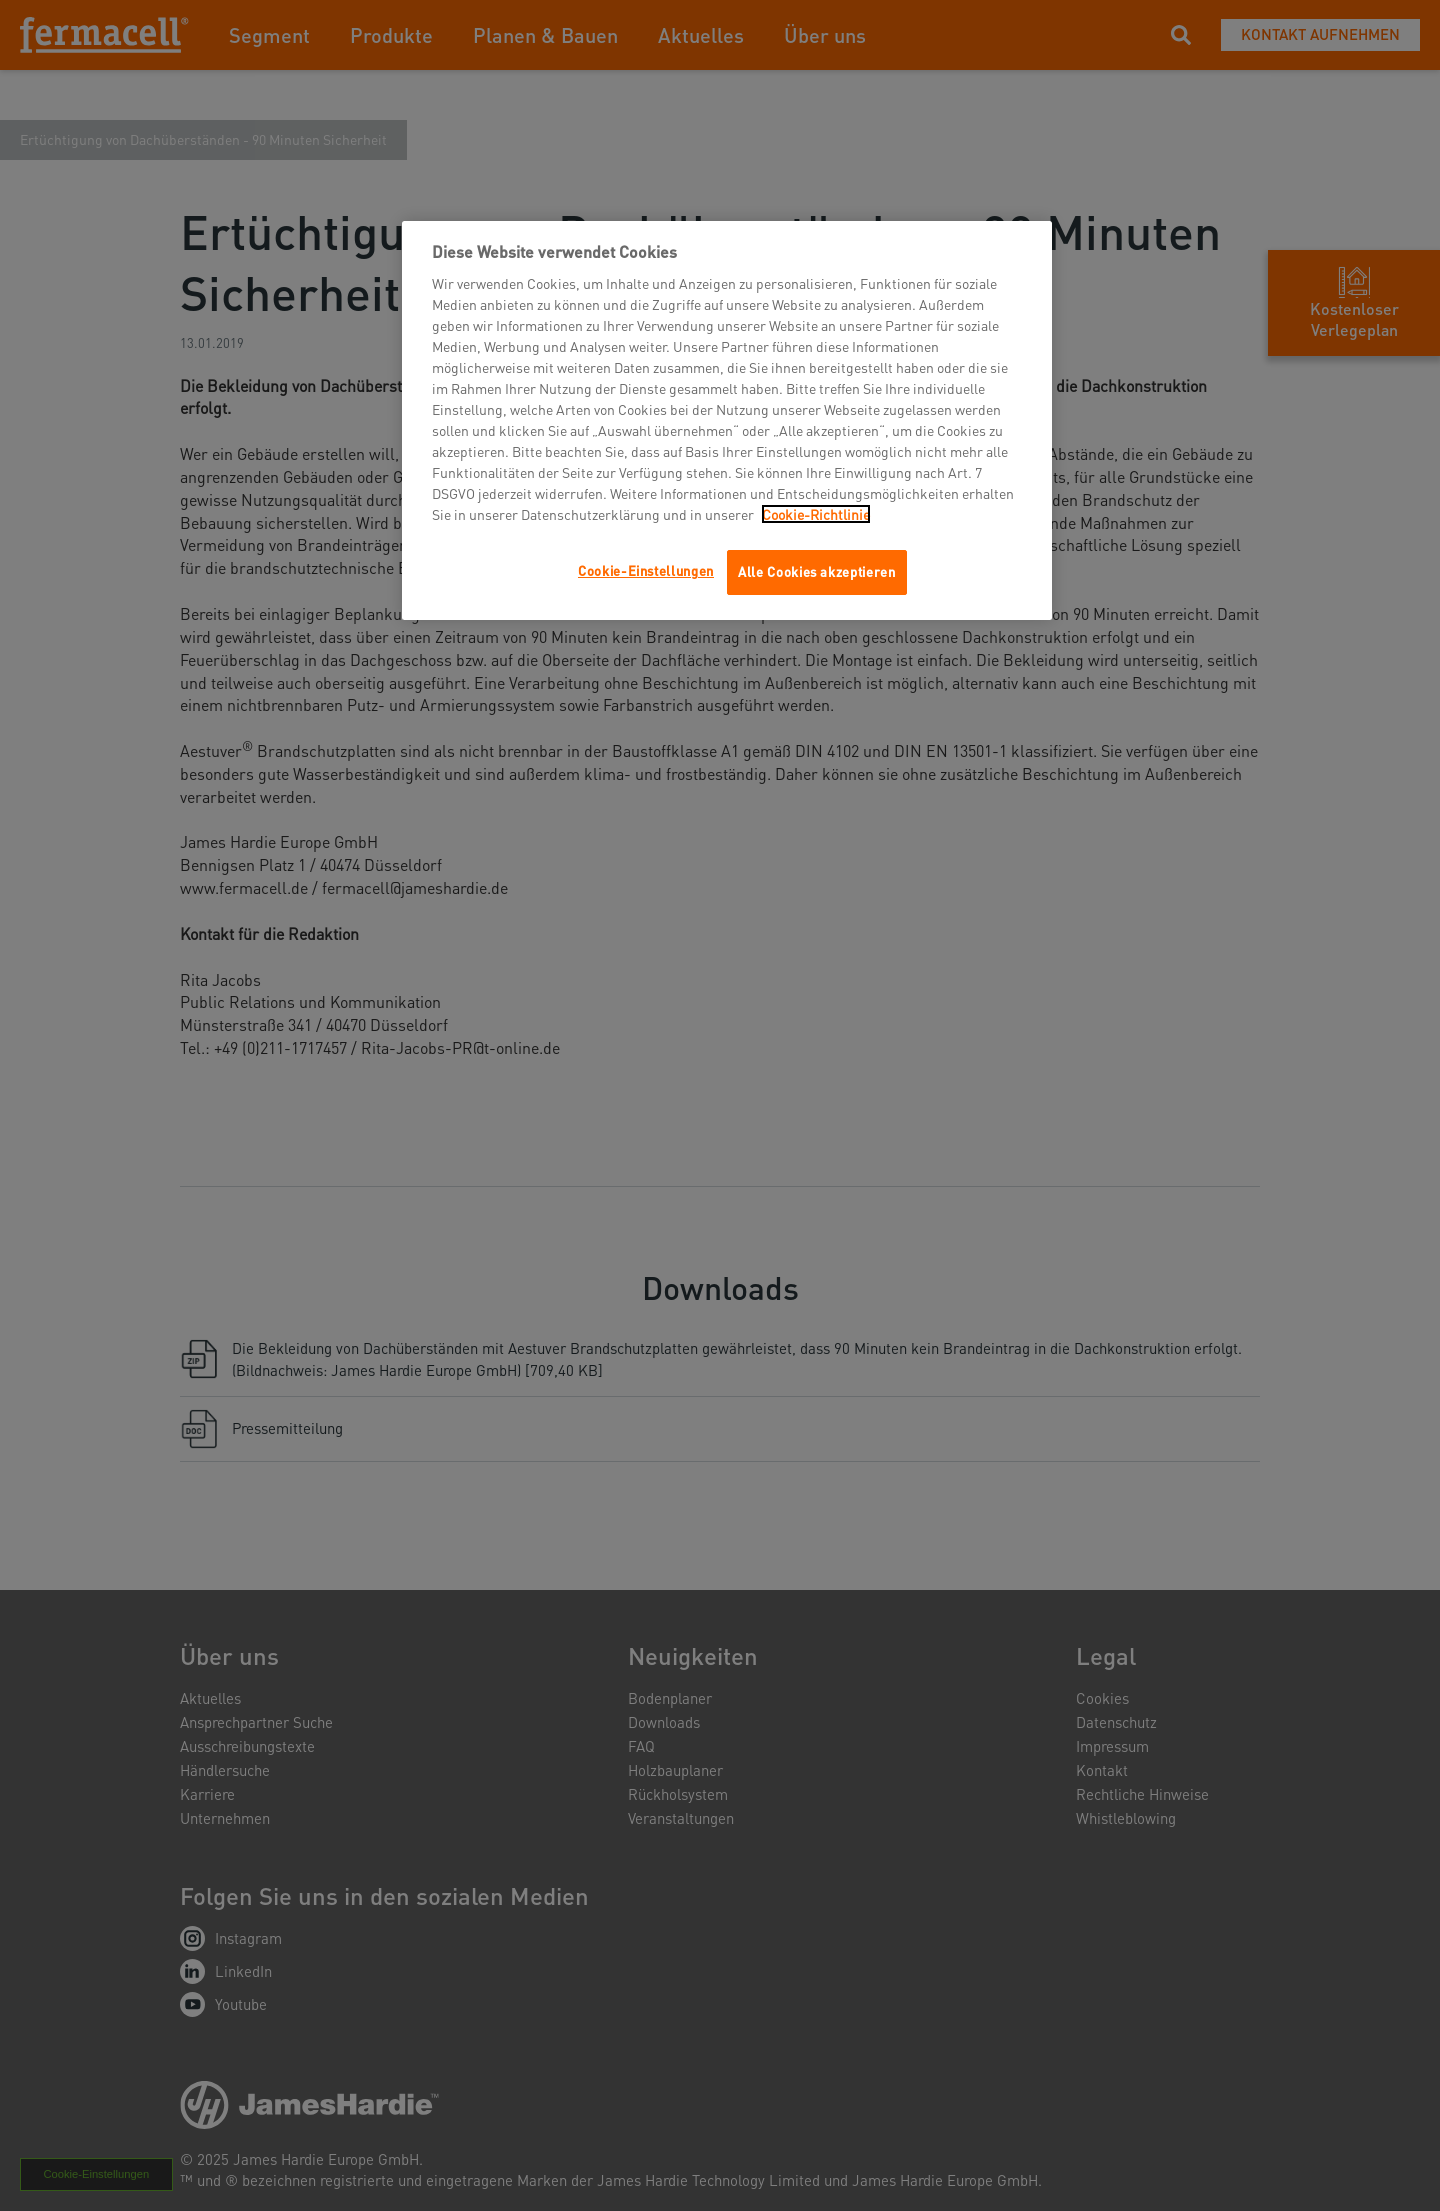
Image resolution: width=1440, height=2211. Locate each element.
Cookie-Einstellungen (646, 570)
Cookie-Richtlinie (816, 514)
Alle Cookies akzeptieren (817, 571)
